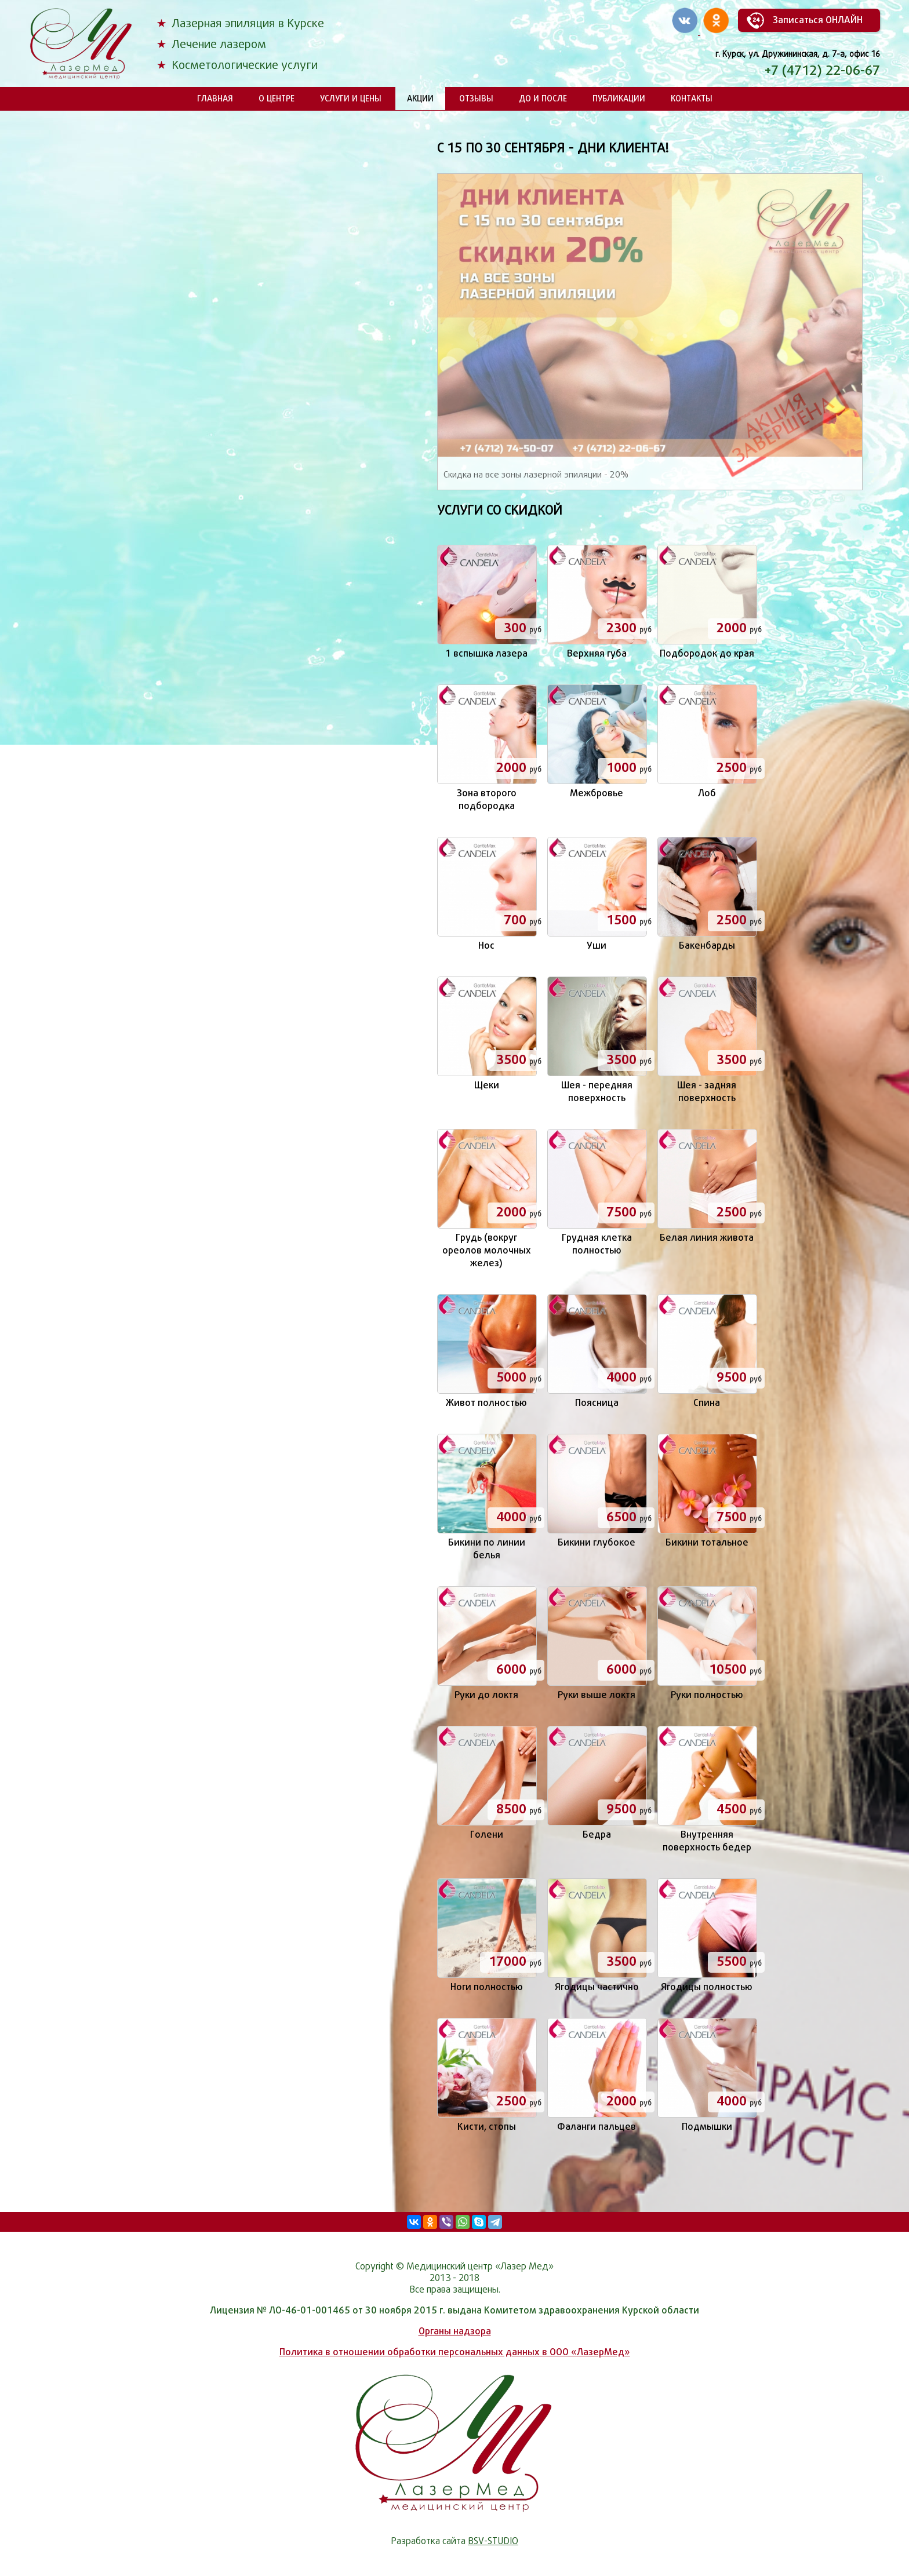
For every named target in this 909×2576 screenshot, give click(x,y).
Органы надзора (455, 2331)
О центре (276, 98)
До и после (543, 98)
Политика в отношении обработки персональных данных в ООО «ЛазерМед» (454, 2352)
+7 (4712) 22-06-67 (822, 70)
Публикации (618, 98)
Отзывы (476, 98)
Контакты (691, 98)
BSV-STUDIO (493, 2540)
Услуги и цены (350, 98)
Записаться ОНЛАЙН (818, 19)
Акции (420, 98)
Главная (215, 98)
